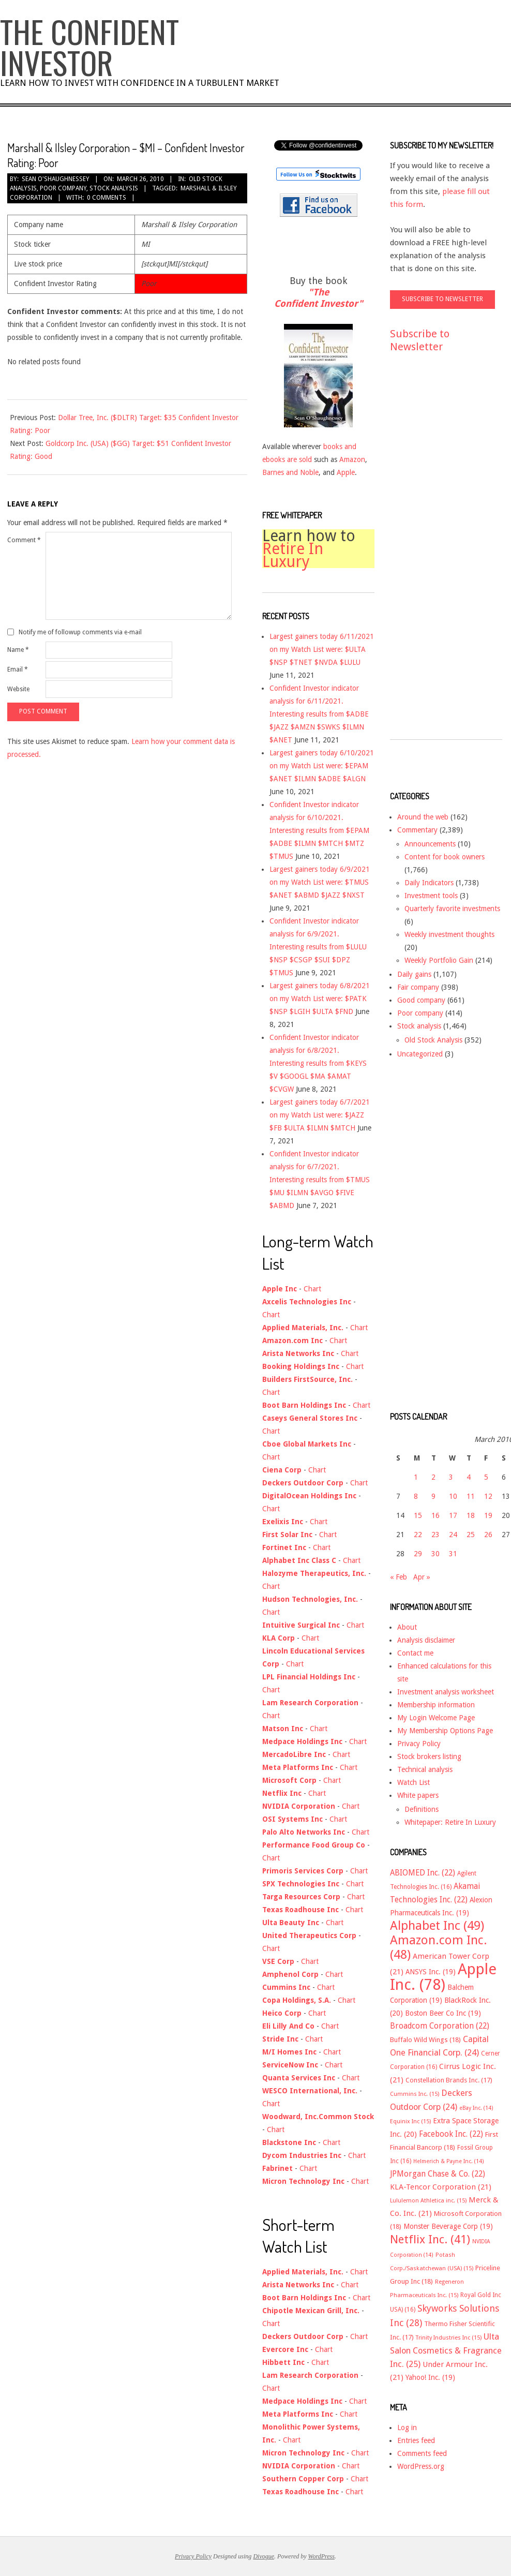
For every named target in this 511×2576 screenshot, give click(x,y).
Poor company (63, 188)
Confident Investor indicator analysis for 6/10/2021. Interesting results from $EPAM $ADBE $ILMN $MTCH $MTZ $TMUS (319, 830)
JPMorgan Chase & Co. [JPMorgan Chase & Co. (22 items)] (437, 2174)
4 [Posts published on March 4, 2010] (469, 1477)
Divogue (263, 2556)
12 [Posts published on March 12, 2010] (488, 1496)
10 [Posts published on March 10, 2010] (453, 1496)
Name (18, 649)
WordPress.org (420, 2466)
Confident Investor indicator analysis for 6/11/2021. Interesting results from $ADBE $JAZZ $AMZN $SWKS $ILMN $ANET (319, 714)
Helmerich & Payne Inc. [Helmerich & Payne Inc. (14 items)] (448, 2161)
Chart (312, 1289)
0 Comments (106, 197)
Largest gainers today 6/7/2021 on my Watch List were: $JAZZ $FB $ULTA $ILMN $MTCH (319, 1115)
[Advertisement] (431, 555)
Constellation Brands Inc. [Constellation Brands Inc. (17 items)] (448, 2080)
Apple (346, 472)
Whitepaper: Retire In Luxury (450, 1822)
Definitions (421, 1809)
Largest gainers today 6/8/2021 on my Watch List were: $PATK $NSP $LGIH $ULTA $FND (319, 998)
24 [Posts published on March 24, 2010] (453, 1534)
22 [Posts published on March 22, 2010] (418, 1534)
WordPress (321, 2556)
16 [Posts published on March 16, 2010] (435, 1515)
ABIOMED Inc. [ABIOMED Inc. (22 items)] (422, 1873)
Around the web (422, 817)
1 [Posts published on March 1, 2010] (416, 1477)
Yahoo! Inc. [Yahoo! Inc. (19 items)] (430, 2377)
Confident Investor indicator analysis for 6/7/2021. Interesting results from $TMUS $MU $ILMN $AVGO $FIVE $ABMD (319, 1180)
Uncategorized (420, 1054)
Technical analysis (425, 1769)
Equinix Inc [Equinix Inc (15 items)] (410, 2121)
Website (18, 689)
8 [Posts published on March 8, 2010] (416, 1496)
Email (17, 669)
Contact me (415, 1653)
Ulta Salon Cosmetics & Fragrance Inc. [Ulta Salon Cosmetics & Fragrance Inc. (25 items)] (446, 2350)
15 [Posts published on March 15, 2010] (418, 1515)
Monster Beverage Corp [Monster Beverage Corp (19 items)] (448, 2226)
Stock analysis (113, 188)
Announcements (430, 844)
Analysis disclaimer (426, 1640)
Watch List (413, 1782)
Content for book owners (444, 857)
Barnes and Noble (290, 472)
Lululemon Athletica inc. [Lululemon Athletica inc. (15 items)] (428, 2200)
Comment (24, 540)
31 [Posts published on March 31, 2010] (453, 1554)
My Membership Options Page (445, 1730)
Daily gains (414, 974)
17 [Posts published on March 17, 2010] (453, 1515)
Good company (421, 1000)
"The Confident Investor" (318, 298)
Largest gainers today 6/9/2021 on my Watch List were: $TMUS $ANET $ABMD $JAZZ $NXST (319, 882)
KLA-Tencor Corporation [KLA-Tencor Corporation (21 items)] (440, 2187)
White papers (418, 1795)
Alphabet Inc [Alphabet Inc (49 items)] (437, 1925)
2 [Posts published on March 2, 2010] (433, 1477)
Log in (407, 2427)
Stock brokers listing (429, 1756)
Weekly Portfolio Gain (438, 960)
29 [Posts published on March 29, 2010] (418, 1554)
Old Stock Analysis (433, 1040)
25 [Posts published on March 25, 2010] (471, 1534)
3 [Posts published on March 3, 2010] (451, 1477)
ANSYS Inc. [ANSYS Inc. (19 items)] (430, 1972)
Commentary (417, 830)
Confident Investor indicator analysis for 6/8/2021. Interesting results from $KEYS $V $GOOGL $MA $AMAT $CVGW (318, 1063)
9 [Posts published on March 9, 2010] (433, 1496)
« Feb (398, 1577)
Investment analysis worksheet (445, 1692)
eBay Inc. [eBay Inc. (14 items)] (476, 2108)
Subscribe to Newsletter (419, 340)
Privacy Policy (419, 1743)
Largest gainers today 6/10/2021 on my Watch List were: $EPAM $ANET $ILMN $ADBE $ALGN (321, 766)
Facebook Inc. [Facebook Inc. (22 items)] (451, 2134)
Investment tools (431, 895)
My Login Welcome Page (436, 1718)
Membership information (436, 1705)
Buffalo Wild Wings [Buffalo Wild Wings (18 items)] (425, 2040)
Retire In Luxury (292, 555)
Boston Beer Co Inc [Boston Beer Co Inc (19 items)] (443, 2013)
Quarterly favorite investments (452, 908)
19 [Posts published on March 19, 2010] (488, 1515)
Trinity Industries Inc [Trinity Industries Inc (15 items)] (449, 2337)
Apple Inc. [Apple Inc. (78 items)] (443, 1976)
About (407, 1627)
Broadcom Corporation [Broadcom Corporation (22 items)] (439, 2026)
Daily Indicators (429, 882)
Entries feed (416, 2440)
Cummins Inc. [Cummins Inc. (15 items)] (414, 2094)
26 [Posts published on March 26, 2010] (488, 1534)
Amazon (352, 459)
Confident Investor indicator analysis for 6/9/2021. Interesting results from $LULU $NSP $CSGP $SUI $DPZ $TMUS (318, 947)
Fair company (418, 987)
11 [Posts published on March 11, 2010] (471, 1496)
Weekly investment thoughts (449, 934)
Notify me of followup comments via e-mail (80, 632)
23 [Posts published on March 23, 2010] (435, 1534)
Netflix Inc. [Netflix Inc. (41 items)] (430, 2239)
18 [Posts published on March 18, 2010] (471, 1515)
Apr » (421, 1577)
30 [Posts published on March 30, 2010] (435, 1554)
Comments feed (422, 2453)
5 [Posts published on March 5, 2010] (486, 1477)
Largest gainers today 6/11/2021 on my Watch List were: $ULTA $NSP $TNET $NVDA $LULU (321, 649)
